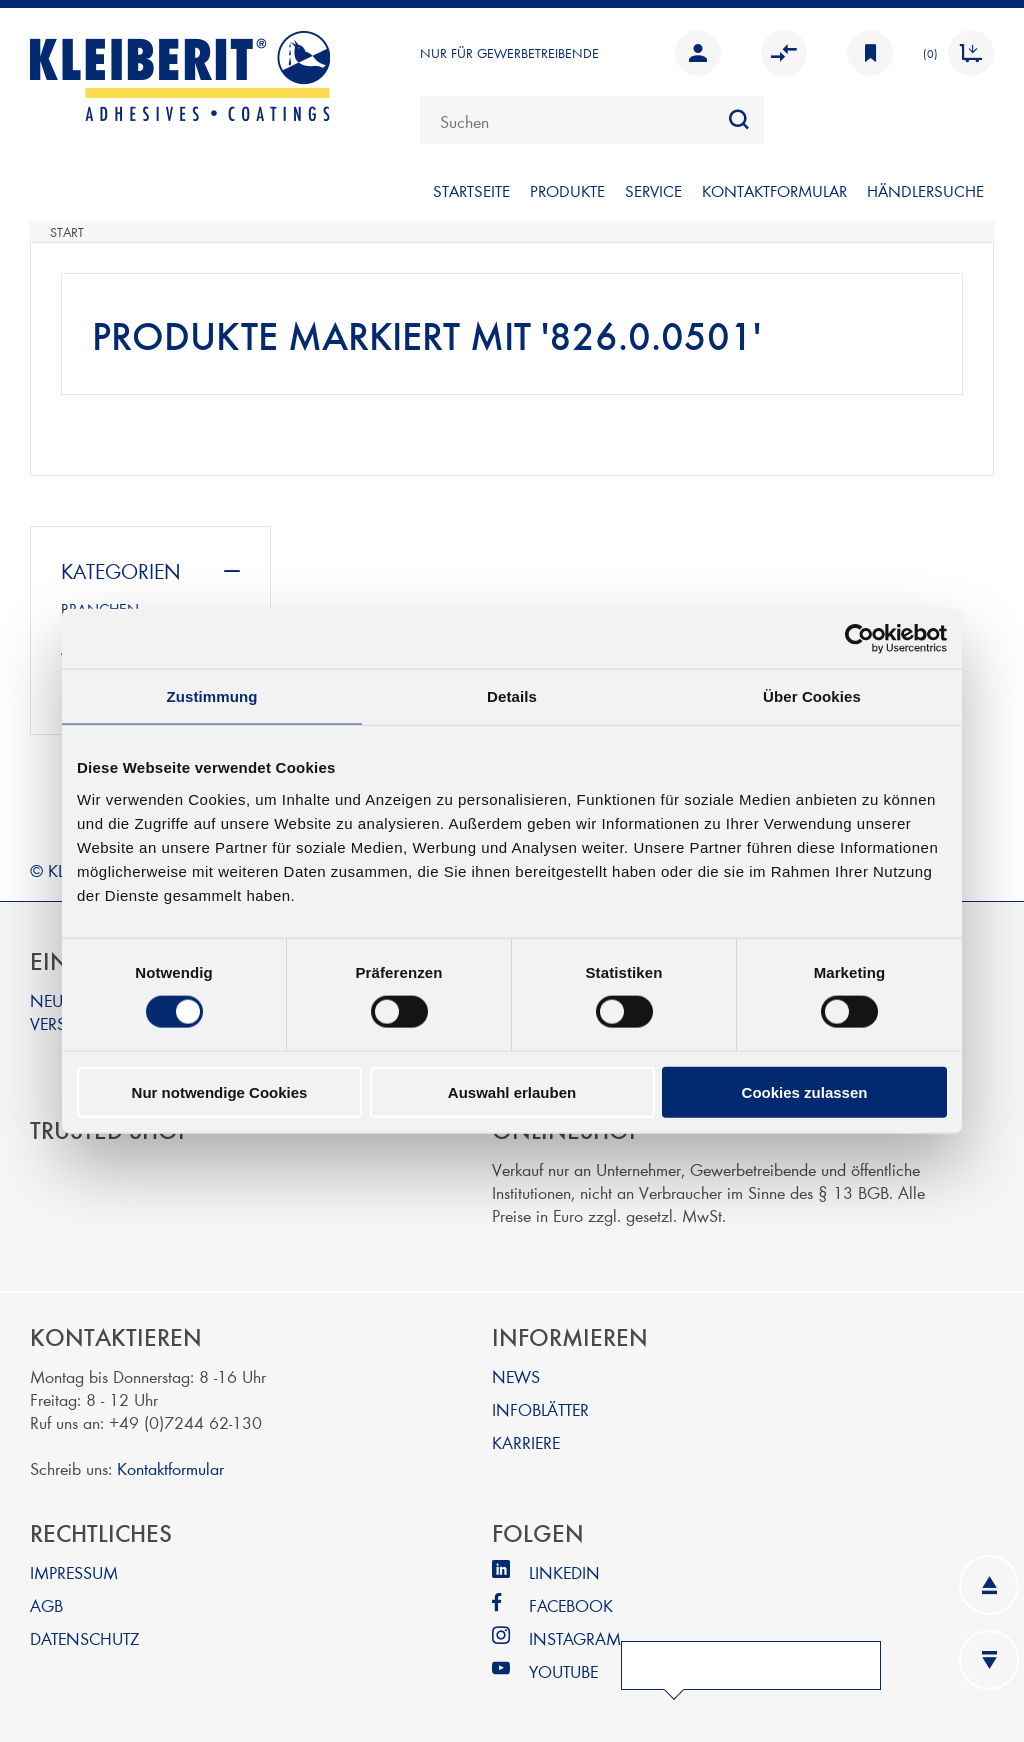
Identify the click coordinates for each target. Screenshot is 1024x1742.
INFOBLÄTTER (540, 1408)
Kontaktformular (170, 1467)
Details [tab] (512, 696)
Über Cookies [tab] (812, 696)
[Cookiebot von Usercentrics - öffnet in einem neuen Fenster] (859, 639)
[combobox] (592, 120)
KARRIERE (526, 1441)
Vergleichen (784, 53)
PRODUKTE (567, 190)
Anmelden (698, 53)
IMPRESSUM (74, 1571)
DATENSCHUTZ (84, 1637)
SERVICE (653, 190)
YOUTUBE (563, 1670)
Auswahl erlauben (512, 1091)
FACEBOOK (571, 1604)
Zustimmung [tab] (212, 696)
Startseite (471, 190)
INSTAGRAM (575, 1637)
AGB (46, 1604)
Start (67, 232)
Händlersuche (925, 190)
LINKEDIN (564, 1571)
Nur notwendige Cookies (220, 1091)
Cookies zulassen (805, 1091)
